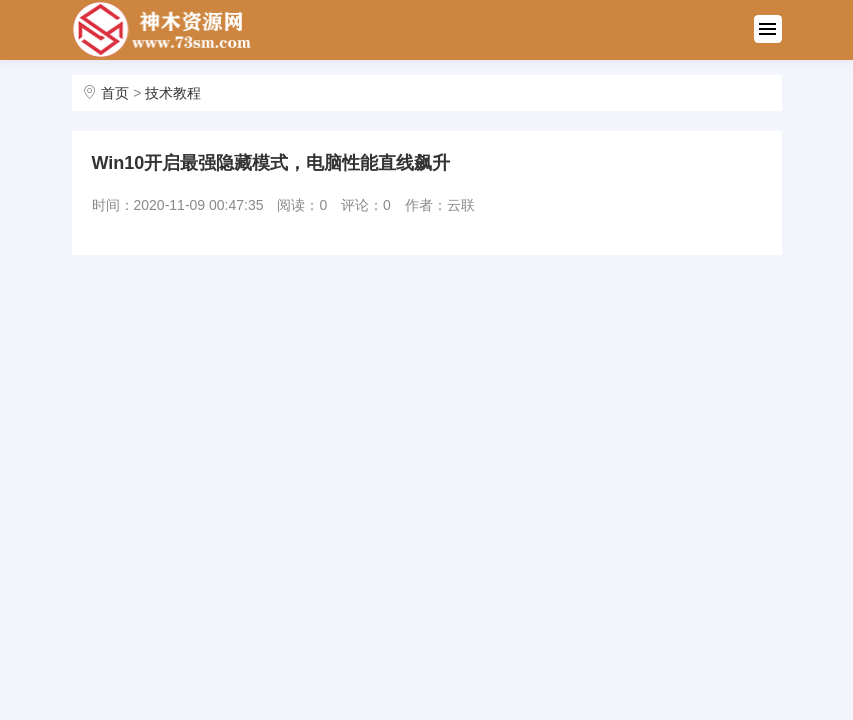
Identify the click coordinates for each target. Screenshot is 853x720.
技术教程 (173, 93)
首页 (115, 93)
